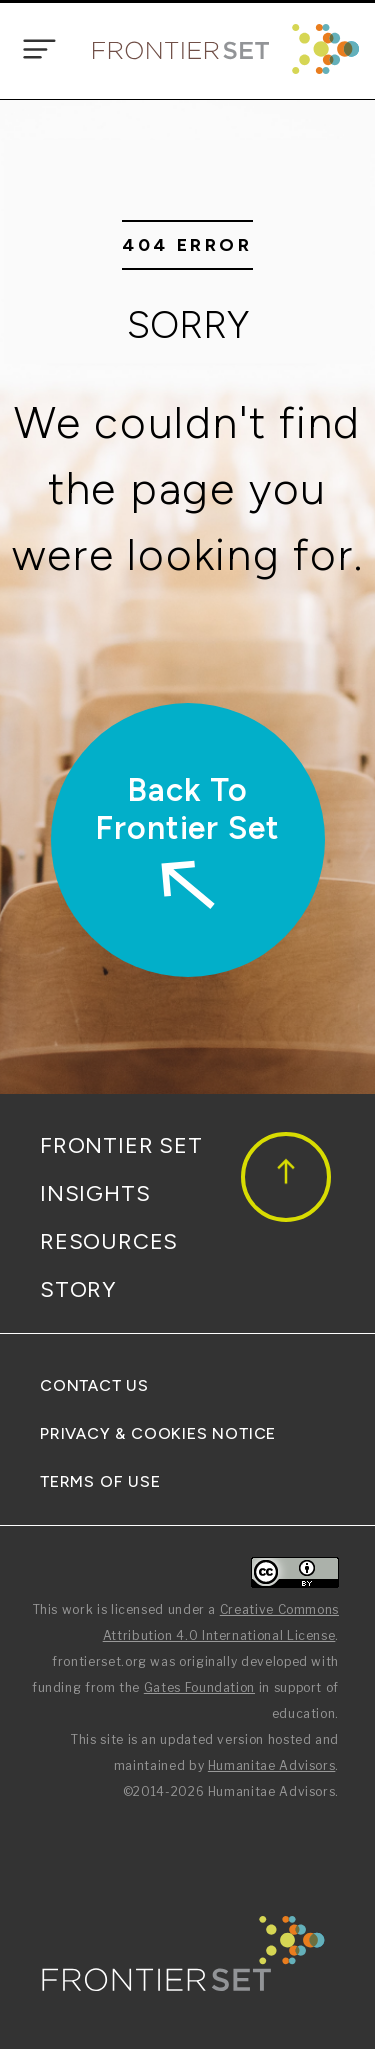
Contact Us (94, 1385)
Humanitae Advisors (272, 1765)
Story (78, 1289)
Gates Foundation (199, 1687)
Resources (109, 1241)
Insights (95, 1193)
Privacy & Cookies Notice (158, 1433)
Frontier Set (121, 1145)
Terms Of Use (100, 1481)
